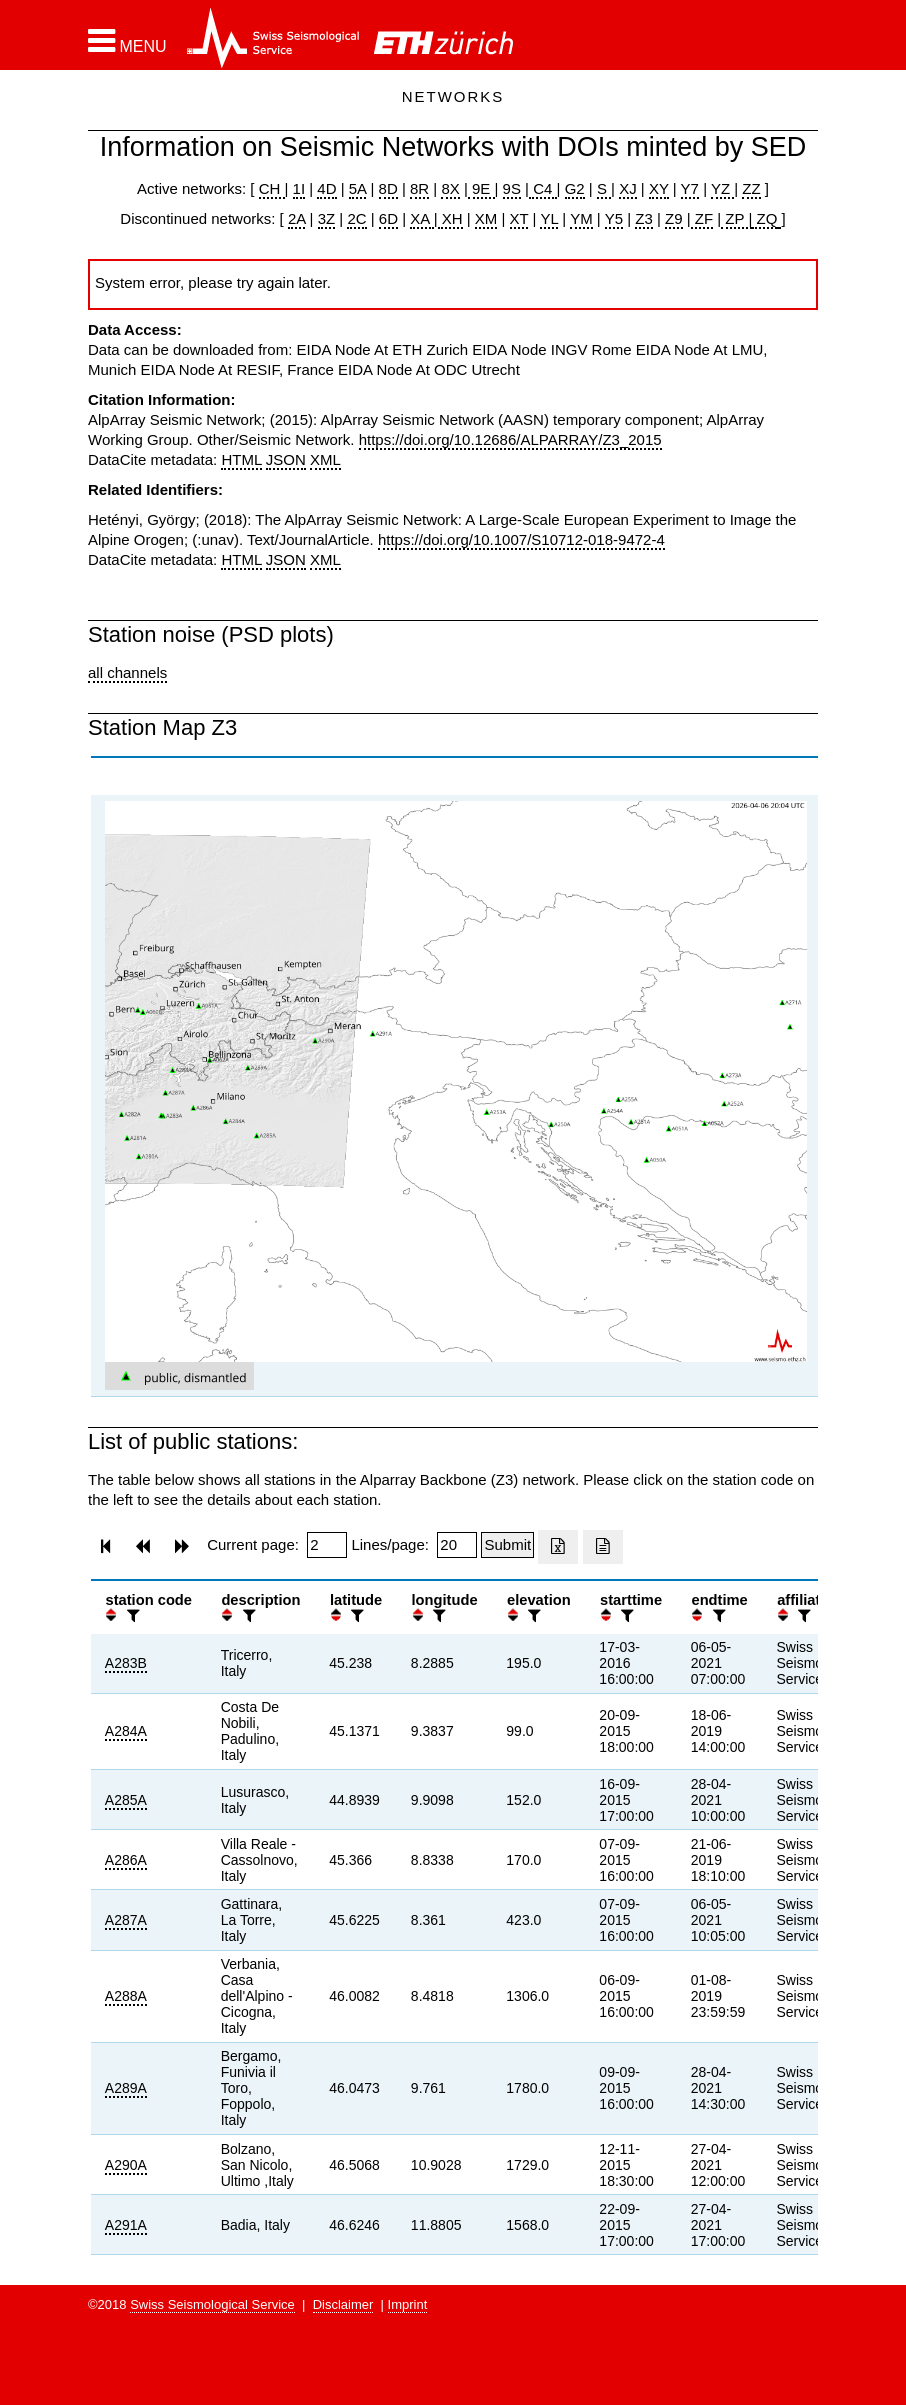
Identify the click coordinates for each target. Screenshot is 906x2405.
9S (512, 188)
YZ (722, 188)
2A (297, 218)
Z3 (644, 218)
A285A (126, 1800)
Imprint (408, 2304)
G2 (575, 188)
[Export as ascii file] (603, 1547)
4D (326, 188)
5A (358, 188)
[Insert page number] (327, 1545)
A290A (126, 2165)
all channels (127, 672)
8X (450, 188)
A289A (126, 2088)
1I (299, 188)
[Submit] (507, 1545)
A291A (126, 2225)
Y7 (690, 188)
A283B (126, 1663)
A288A (126, 1996)
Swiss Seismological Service (212, 2304)
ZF (702, 218)
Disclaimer (343, 2304)
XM (486, 218)
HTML (241, 459)
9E (481, 188)
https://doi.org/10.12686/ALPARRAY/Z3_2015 (510, 439)
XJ (628, 188)
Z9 (674, 218)
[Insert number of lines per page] (457, 1545)
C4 (543, 188)
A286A (126, 1860)
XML (325, 459)
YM (581, 218)
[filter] (131, 1615)
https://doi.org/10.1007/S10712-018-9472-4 (521, 539)
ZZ (751, 188)
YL (549, 218)
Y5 (614, 218)
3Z (327, 218)
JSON (286, 459)
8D (388, 188)
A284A (126, 1731)
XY (659, 188)
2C (356, 218)
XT (519, 218)
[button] (127, 41)
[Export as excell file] (558, 1547)
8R (419, 188)
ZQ (764, 218)
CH (272, 188)
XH (450, 218)
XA (421, 218)
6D (388, 218)
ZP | (736, 218)
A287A (126, 1920)
